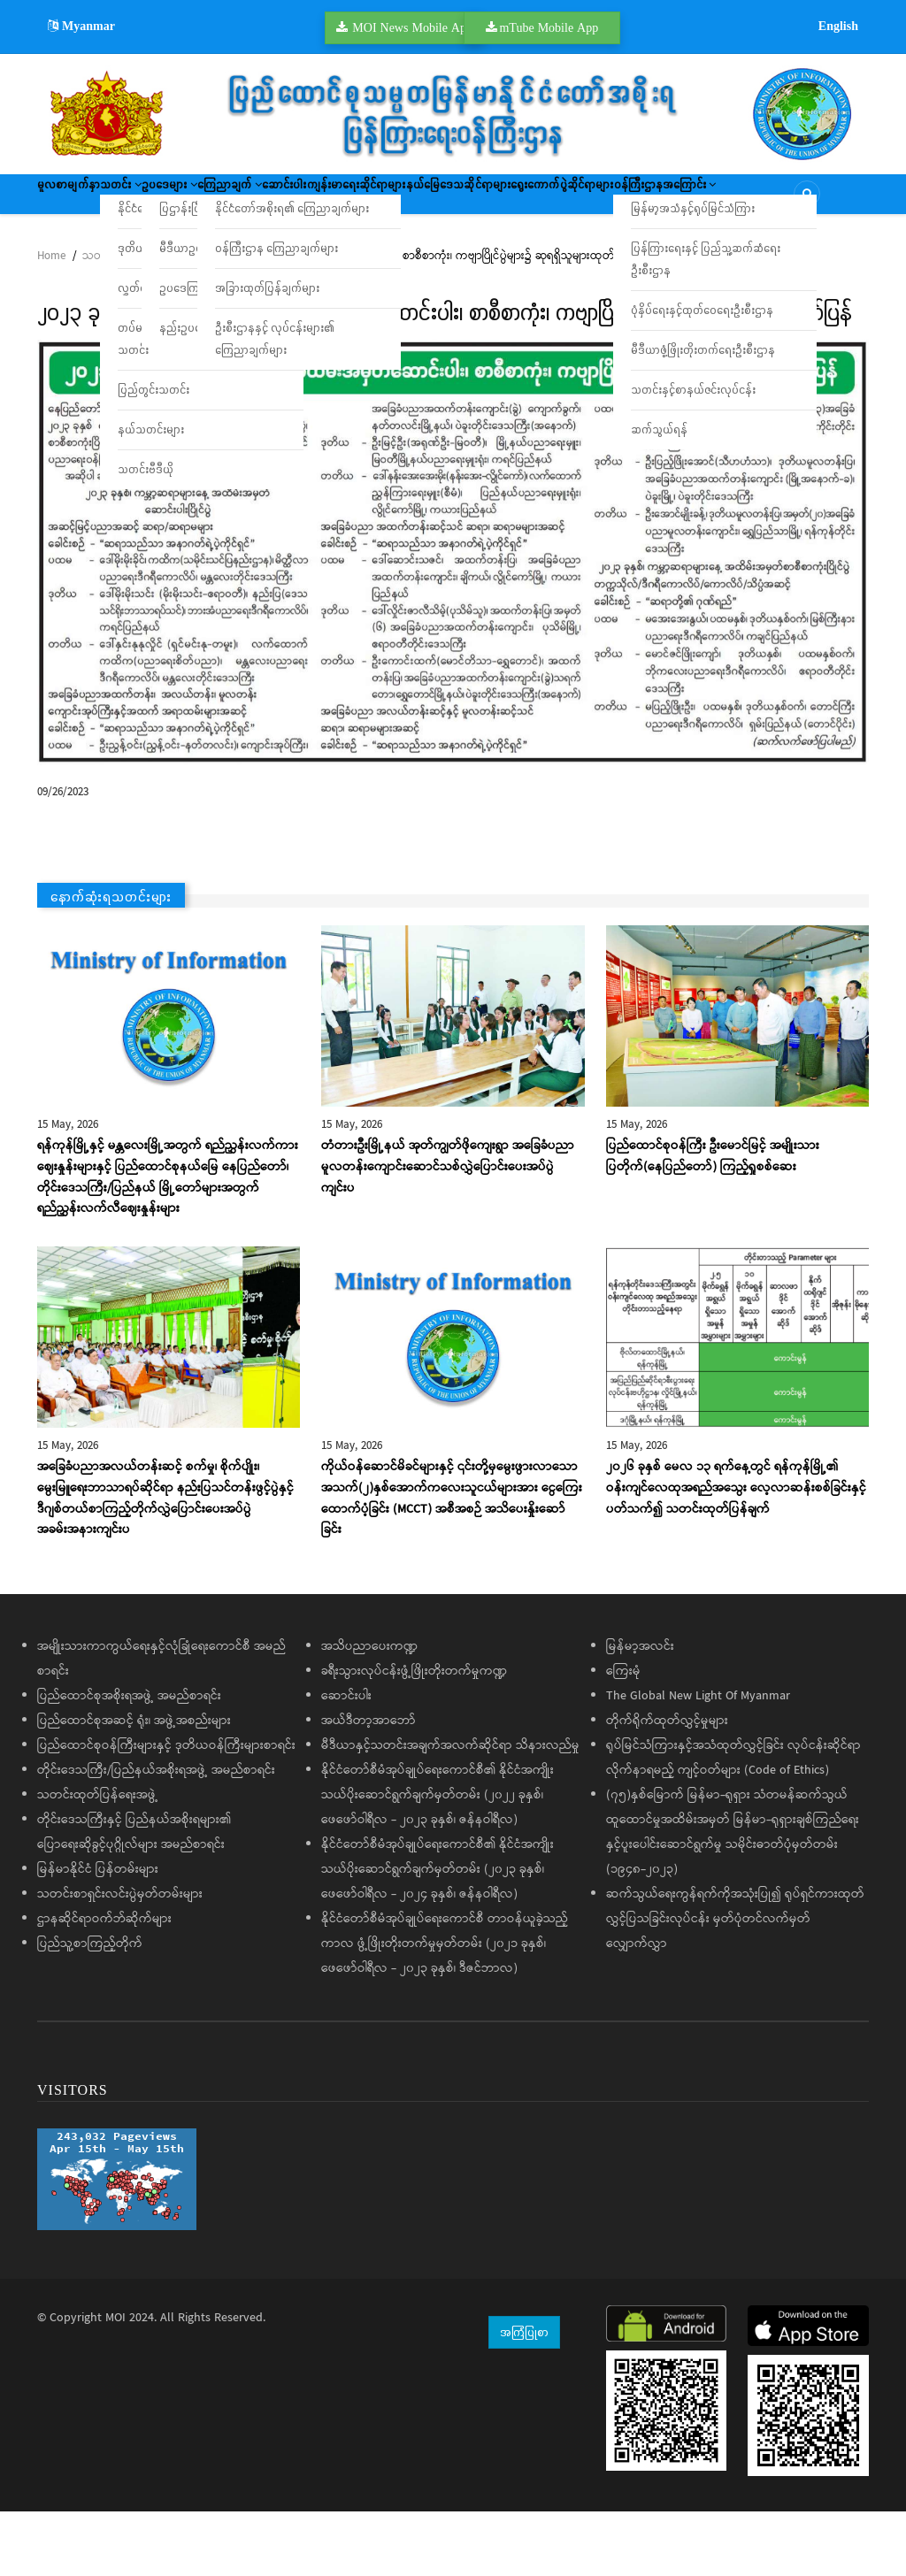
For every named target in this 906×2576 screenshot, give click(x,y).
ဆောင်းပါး (426, 200)
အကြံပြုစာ (524, 2396)
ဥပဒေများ (247, 200)
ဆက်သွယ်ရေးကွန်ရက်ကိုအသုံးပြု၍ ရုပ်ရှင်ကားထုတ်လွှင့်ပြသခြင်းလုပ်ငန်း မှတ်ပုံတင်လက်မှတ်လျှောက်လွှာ (735, 1983)
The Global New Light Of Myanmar (698, 1760)
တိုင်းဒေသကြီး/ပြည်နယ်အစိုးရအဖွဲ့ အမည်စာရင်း (156, 1834)
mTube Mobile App (548, 27)
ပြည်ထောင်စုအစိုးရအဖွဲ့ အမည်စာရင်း (129, 1760)
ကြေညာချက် (339, 200)
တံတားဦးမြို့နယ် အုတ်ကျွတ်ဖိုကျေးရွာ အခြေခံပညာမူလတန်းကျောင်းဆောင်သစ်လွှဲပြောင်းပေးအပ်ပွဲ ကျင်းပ (447, 1231)
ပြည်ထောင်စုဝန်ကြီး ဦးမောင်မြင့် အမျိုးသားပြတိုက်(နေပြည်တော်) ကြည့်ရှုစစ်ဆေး (712, 1220)
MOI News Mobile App (412, 27)
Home (51, 320)
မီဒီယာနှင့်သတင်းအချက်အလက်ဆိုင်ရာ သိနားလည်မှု (450, 1810)
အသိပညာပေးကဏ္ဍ (369, 1711)
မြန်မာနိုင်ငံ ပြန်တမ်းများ (97, 1934)
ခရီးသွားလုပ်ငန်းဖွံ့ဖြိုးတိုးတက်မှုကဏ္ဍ (414, 1735)
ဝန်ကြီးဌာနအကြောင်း (244, 252)
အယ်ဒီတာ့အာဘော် (368, 1785)
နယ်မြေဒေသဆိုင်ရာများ (664, 200)
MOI (115, 2382)
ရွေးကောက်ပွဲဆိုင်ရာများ (105, 252)
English (838, 26)
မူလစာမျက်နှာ (83, 200)
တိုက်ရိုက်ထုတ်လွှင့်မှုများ (667, 1785)
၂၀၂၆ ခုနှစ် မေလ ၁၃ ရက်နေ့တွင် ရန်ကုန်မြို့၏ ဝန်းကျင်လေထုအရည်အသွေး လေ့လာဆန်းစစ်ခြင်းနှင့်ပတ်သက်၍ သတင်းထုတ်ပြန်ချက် (736, 1552)
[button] (453, 617)
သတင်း (166, 200)
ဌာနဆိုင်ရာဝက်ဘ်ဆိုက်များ (104, 1983)
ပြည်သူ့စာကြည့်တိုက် (89, 2008)
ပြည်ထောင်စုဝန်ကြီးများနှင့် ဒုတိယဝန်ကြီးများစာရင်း (166, 1810)
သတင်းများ (108, 320)
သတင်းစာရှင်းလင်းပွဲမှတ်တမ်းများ (120, 1958)
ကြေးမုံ (623, 1735)
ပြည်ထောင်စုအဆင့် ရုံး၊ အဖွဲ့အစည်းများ (134, 1785)
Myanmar (81, 26)
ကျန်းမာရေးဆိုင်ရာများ (528, 200)
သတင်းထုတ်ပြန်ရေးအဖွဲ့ (97, 1859)
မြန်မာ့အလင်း (640, 1711)
